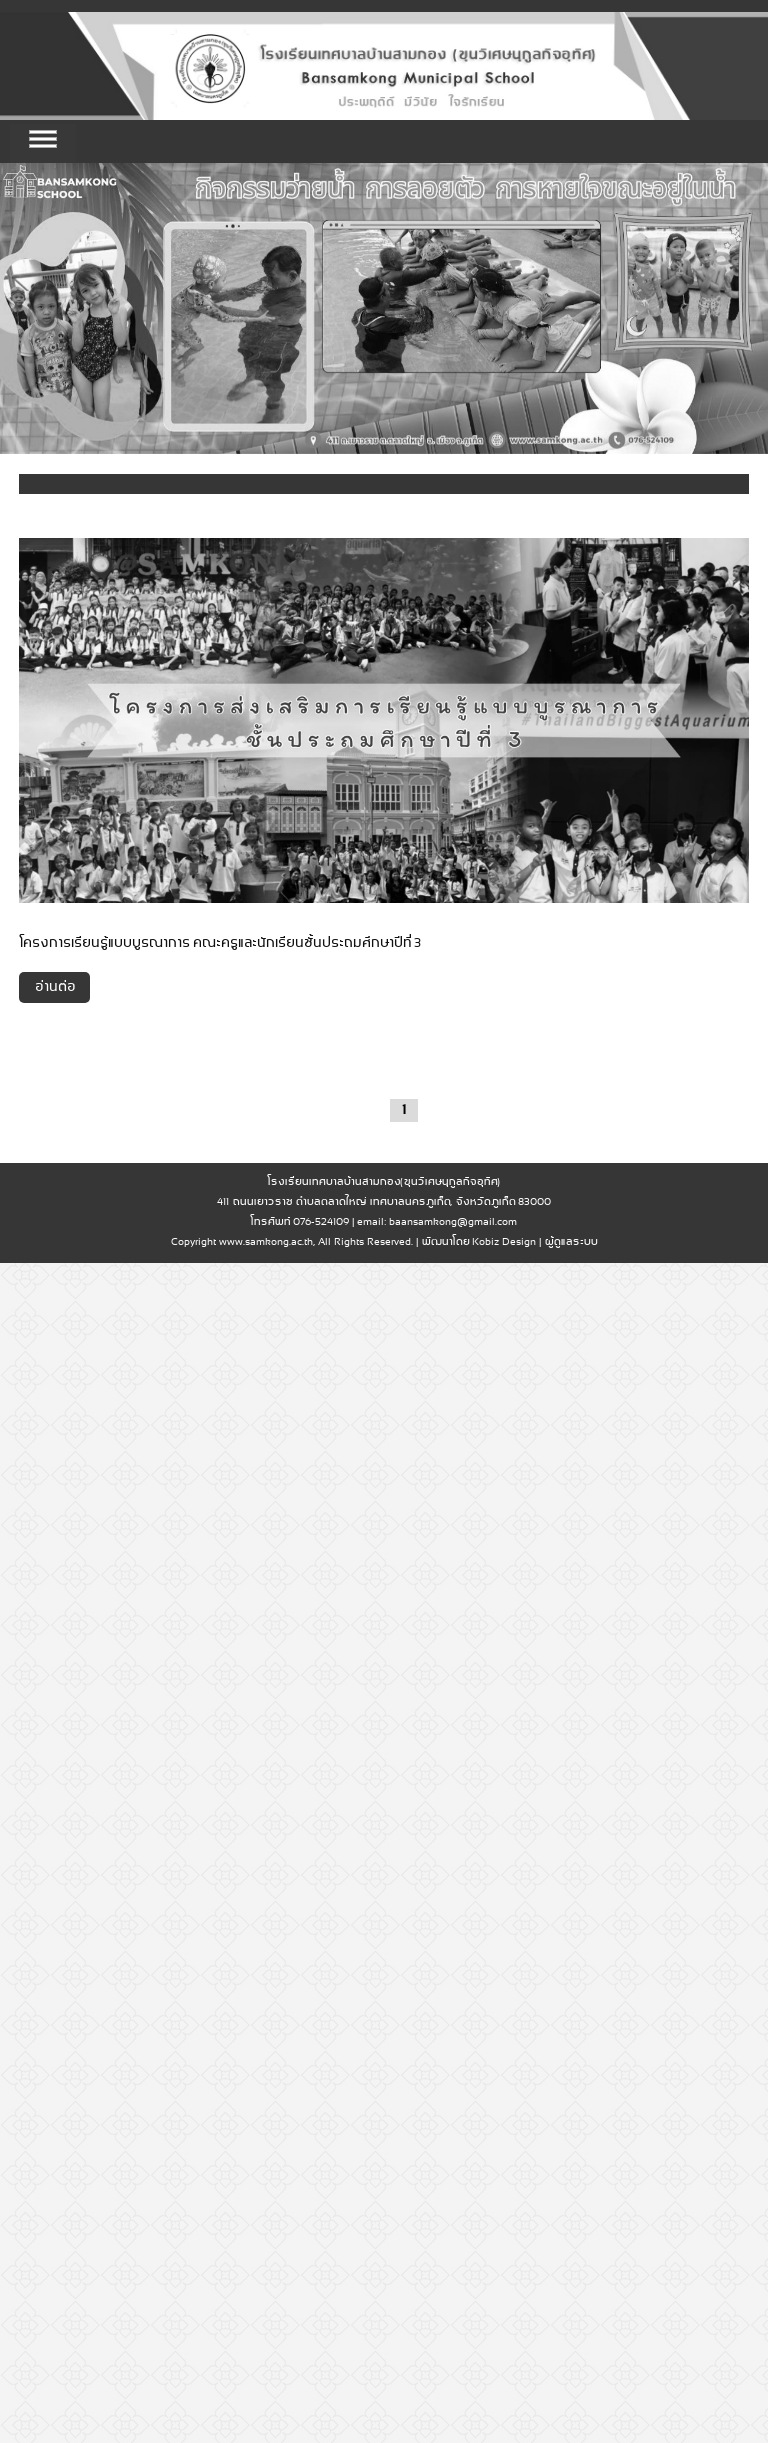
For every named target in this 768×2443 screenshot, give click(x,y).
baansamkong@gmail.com (453, 1222)
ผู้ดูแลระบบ (570, 1242)
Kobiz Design (504, 1242)
